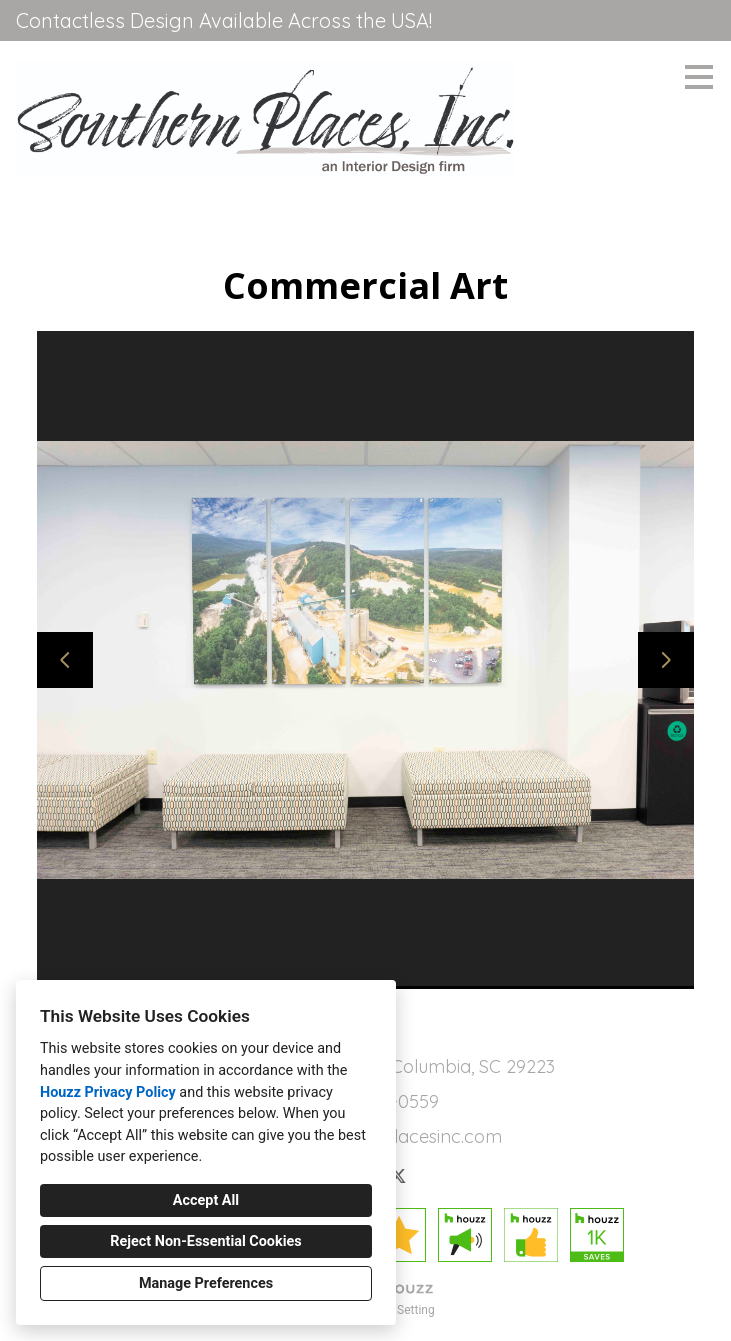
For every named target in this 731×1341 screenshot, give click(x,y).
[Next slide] (666, 660)
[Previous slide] (65, 660)
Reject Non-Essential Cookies (205, 1241)
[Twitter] (398, 1176)
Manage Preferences (206, 1283)
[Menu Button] (699, 77)
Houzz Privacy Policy (108, 1092)
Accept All (206, 1200)
